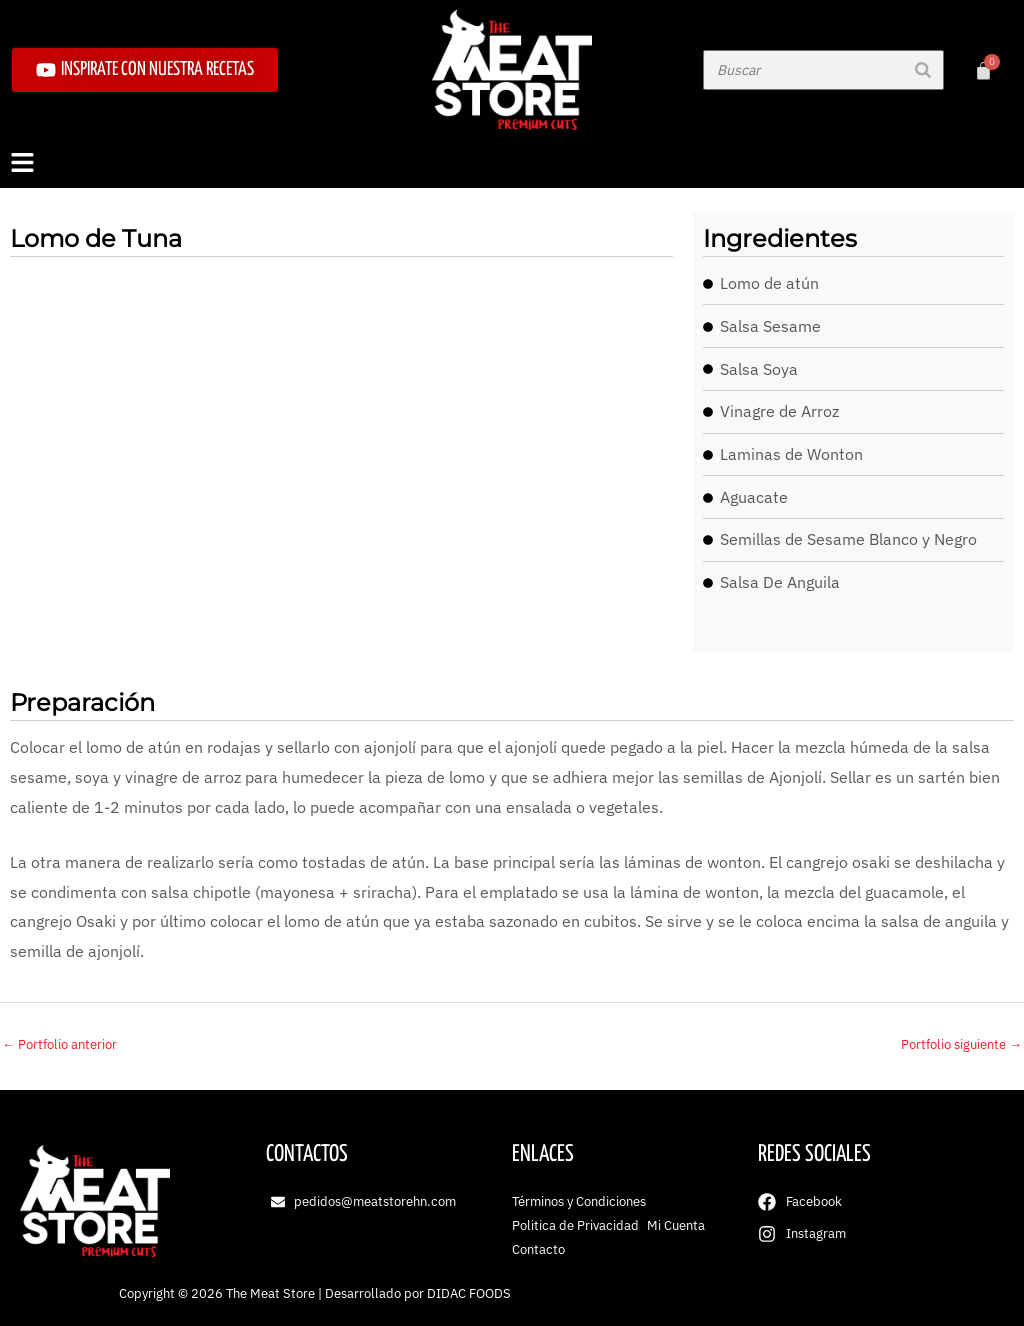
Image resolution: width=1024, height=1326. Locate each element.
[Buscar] (923, 70)
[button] (512, 164)
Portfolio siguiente (961, 1044)
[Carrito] (983, 70)
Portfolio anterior (59, 1044)
